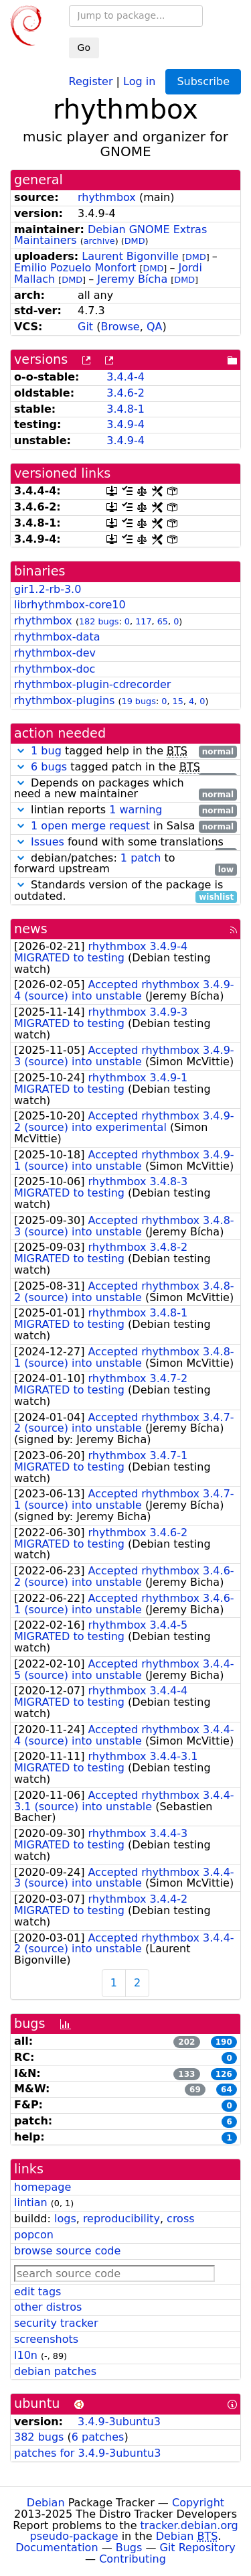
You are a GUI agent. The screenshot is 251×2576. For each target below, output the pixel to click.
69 (195, 2089)
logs (65, 2218)
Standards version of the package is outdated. (125, 891)
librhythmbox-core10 (70, 604)
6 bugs (49, 766)
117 (143, 621)
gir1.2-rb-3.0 (47, 589)
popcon (34, 2234)
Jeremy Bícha (132, 279)
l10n (25, 2355)
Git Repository (198, 2547)
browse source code (67, 2250)
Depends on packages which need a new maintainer (125, 789)
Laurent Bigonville (130, 256)
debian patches (55, 2371)
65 (162, 621)
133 (186, 2074)
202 (186, 2042)
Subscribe (203, 81)
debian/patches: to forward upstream (125, 864)
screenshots (46, 2339)
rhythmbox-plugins (64, 700)
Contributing (132, 2559)
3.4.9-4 (125, 424)
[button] (20, 750)
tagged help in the (125, 751)
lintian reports (125, 810)
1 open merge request (90, 825)
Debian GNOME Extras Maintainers (110, 235)
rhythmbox (107, 197)
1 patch (140, 858)
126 (224, 2074)
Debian (46, 2502)
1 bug (46, 750)
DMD (134, 241)
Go (84, 47)
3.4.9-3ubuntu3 (119, 2421)
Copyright (198, 2502)
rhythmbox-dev (55, 653)
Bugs (129, 2547)
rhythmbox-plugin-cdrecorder (92, 684)
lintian (31, 2202)
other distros (48, 2307)
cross (180, 2218)
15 (178, 701)
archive (99, 241)
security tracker (56, 2323)
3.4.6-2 (125, 393)
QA (155, 326)
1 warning (135, 809)
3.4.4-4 (125, 376)
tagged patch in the (125, 767)
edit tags (37, 2291)
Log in (139, 80)
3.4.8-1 (125, 409)
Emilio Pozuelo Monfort (75, 267)
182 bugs (99, 621)
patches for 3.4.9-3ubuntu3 (87, 2453)
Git (85, 326)
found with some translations (125, 842)
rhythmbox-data (57, 636)
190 (224, 2042)
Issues (47, 841)
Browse (119, 326)
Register (91, 80)
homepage (42, 2187)
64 (226, 2089)
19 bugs (139, 701)
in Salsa (125, 826)
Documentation (56, 2547)
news (31, 929)
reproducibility (121, 2218)
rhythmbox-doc (54, 669)
